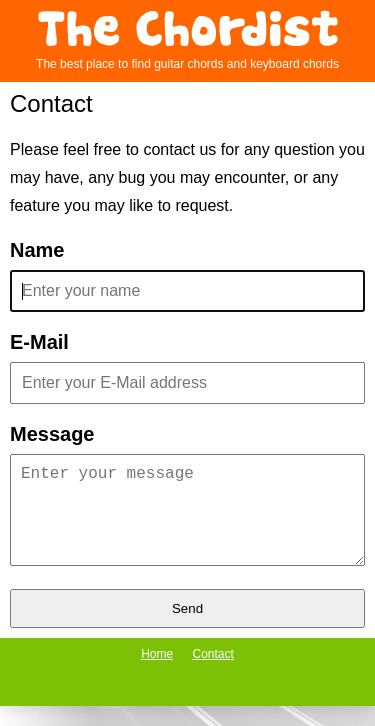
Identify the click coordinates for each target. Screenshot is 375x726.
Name (37, 250)
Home (157, 674)
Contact (213, 674)
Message (52, 434)
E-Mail (39, 342)
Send (187, 628)
